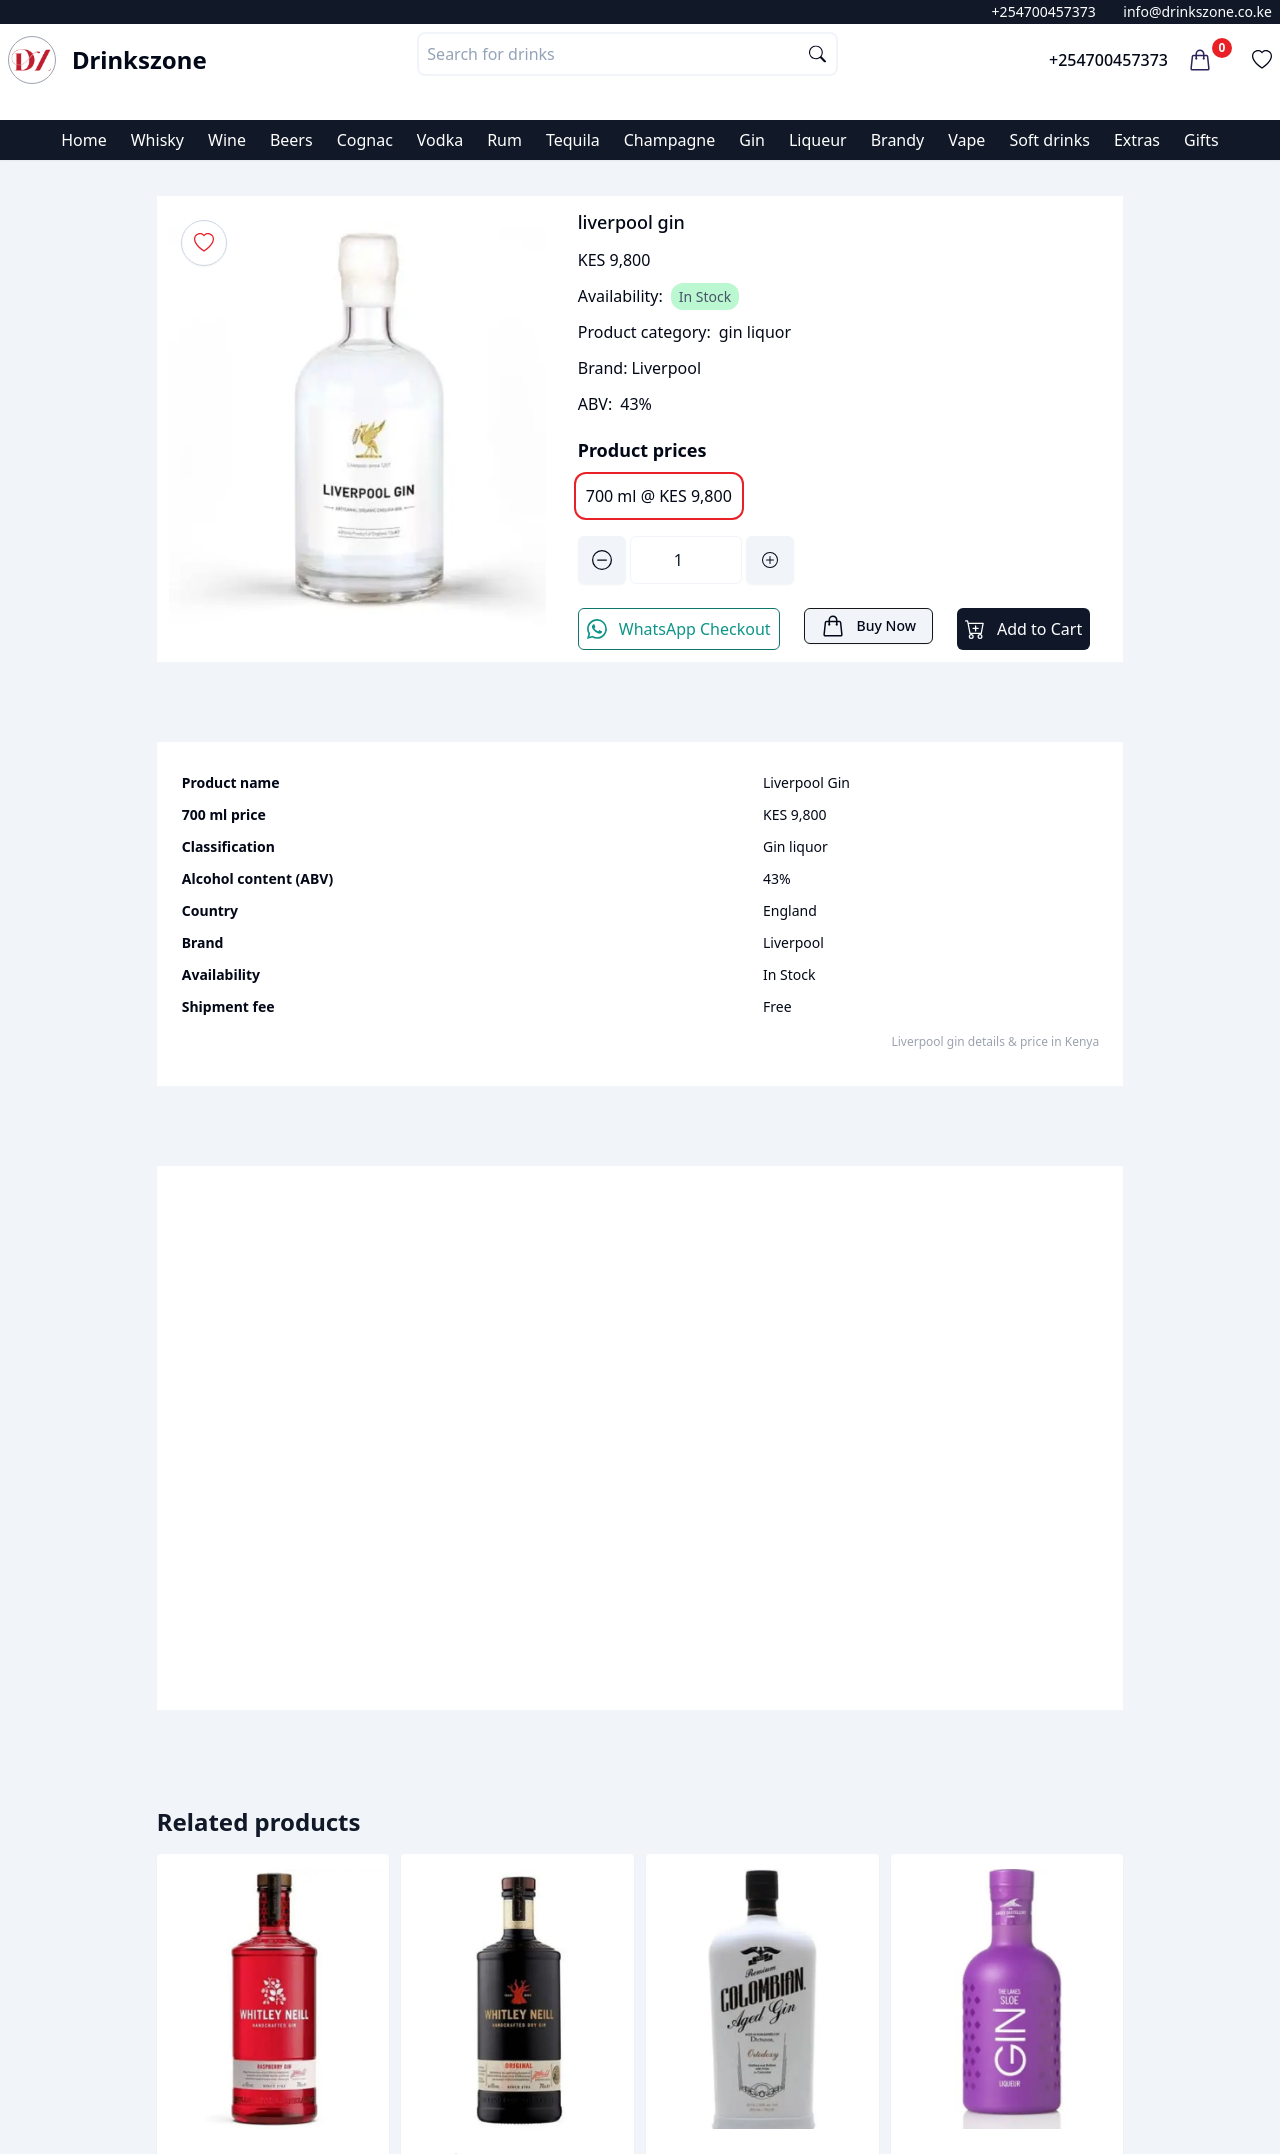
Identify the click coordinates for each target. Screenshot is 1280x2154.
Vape (966, 140)
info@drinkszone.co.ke (1197, 11)
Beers (291, 140)
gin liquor (755, 332)
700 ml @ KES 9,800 (659, 496)
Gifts (1201, 140)
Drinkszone (139, 60)
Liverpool (666, 368)
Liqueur (818, 140)
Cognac (365, 140)
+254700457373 (1044, 11)
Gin (752, 140)
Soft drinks (1049, 140)
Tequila (573, 140)
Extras (1137, 140)
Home (84, 140)
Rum (504, 140)
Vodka (440, 140)
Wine (227, 140)
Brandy (898, 140)
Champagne (670, 140)
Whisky (157, 140)
